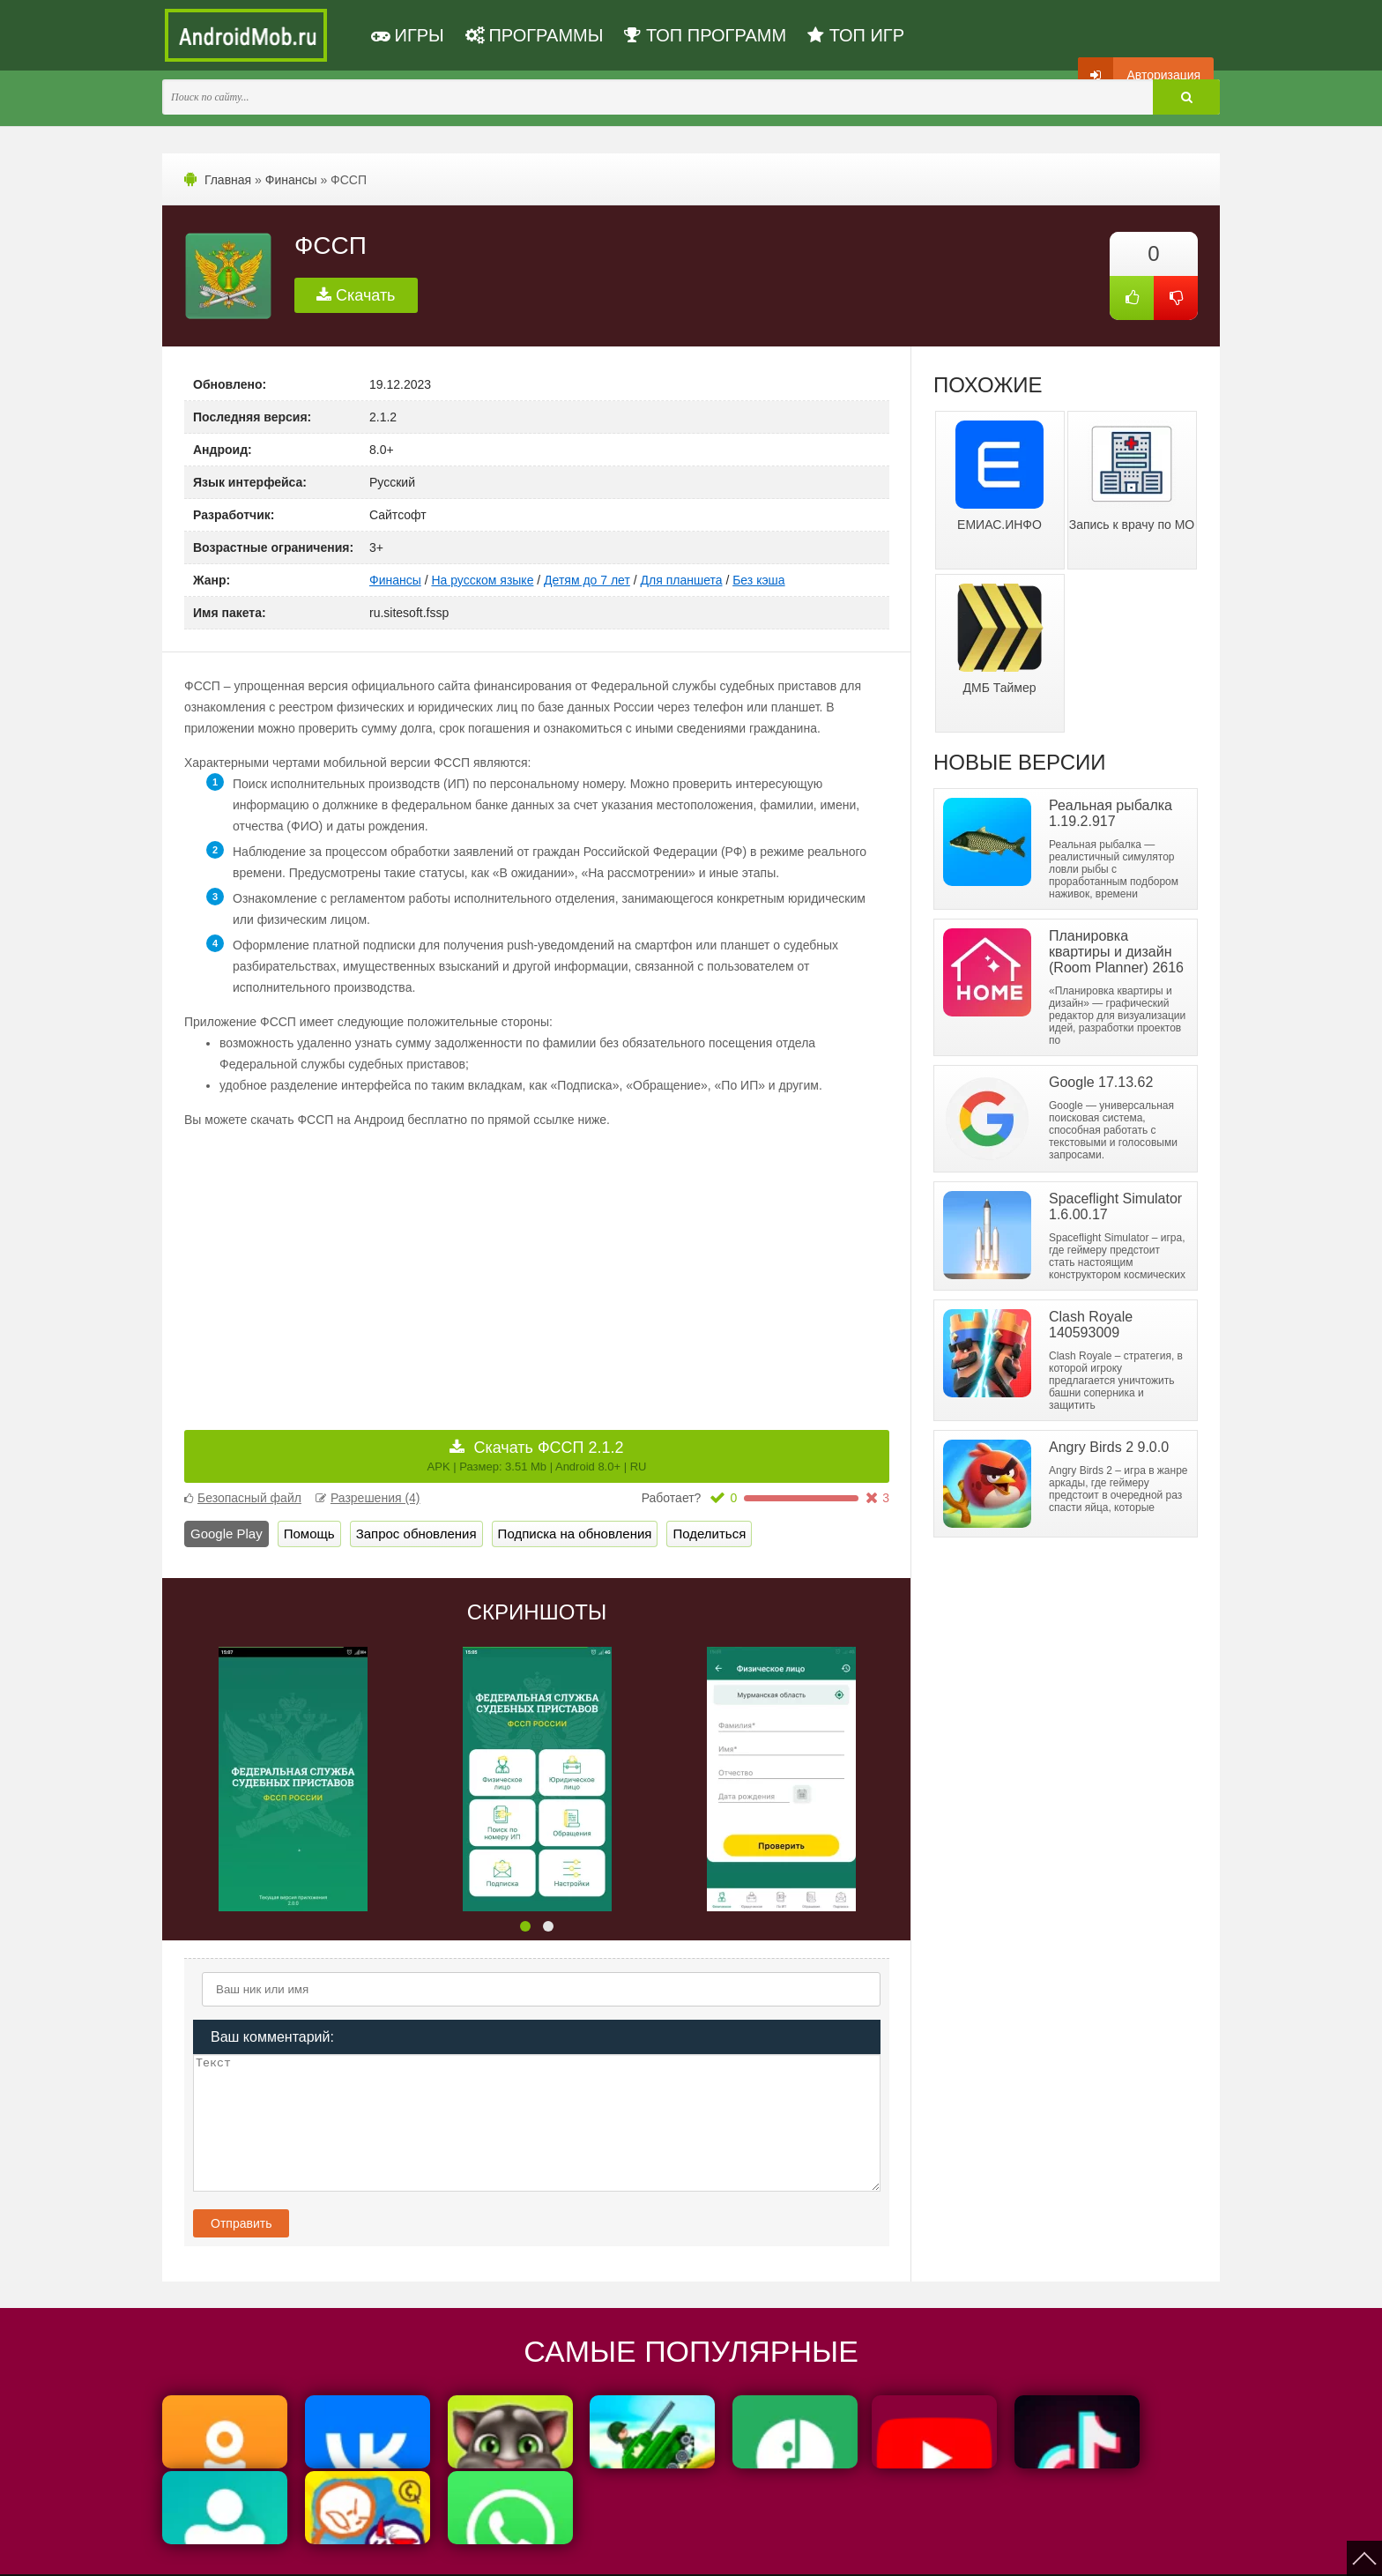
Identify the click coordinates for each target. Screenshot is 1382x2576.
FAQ (821, 2551)
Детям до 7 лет (587, 580)
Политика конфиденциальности (394, 2551)
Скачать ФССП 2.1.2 (537, 1456)
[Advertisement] (360, 1266)
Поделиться (709, 1533)
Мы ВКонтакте (694, 2551)
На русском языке (482, 580)
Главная (227, 180)
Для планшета (682, 580)
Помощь (309, 1533)
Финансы (291, 180)
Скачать (356, 295)
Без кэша (758, 580)
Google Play (226, 1533)
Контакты (770, 2551)
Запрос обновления (416, 1533)
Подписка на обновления (575, 1533)
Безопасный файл (242, 1498)
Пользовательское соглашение (565, 2551)
